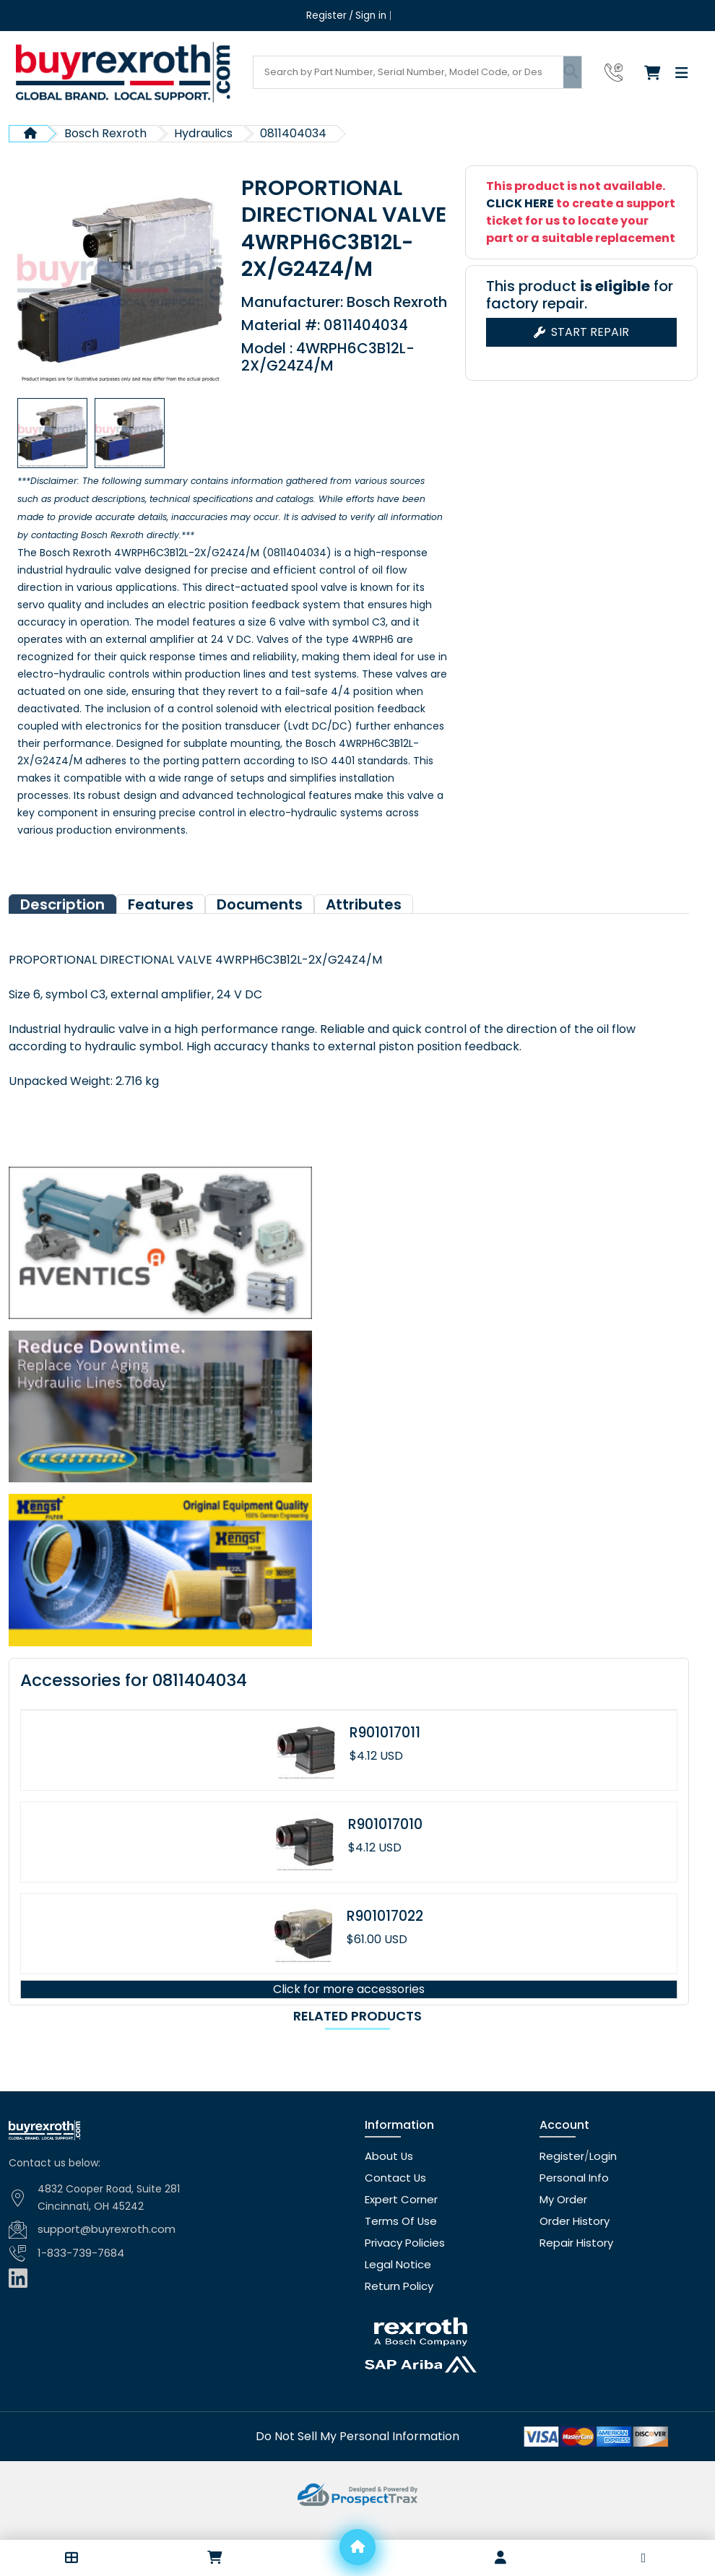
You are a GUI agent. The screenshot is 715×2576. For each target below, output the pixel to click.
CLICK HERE (520, 202)
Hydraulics (203, 132)
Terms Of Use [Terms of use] (399, 2249)
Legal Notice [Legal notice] (395, 2292)
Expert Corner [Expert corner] (399, 2227)
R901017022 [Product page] (385, 1943)
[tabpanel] (349, 1048)
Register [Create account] (327, 15)
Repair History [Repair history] (573, 2270)
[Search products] (408, 72)
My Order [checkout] (563, 2227)
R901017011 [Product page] (385, 1760)
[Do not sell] (357, 2462)
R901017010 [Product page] (385, 1852)
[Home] (357, 2547)
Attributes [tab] (364, 931)
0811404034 (293, 132)
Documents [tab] (260, 931)
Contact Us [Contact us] (393, 2205)
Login (598, 2184)
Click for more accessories (349, 2016)
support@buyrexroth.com (103, 2256)
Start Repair (581, 332)
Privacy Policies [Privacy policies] (403, 2270)
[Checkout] (656, 72)
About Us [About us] (387, 2184)
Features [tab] (161, 931)
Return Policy (397, 2314)
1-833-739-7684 (79, 2280)
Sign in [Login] (370, 15)
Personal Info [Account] (572, 2205)
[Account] (500, 2558)
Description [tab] (62, 931)
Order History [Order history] (572, 2249)
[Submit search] (572, 72)
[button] (71, 2558)
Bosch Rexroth (105, 132)
